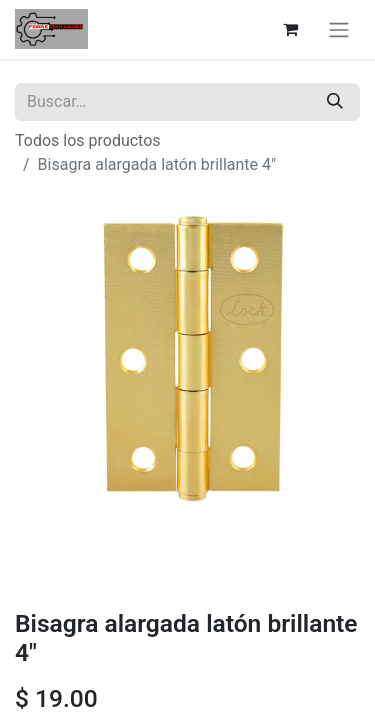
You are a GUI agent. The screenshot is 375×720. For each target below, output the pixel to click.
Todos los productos (88, 140)
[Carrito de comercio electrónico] (290, 29)
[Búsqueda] (335, 102)
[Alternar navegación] (339, 29)
